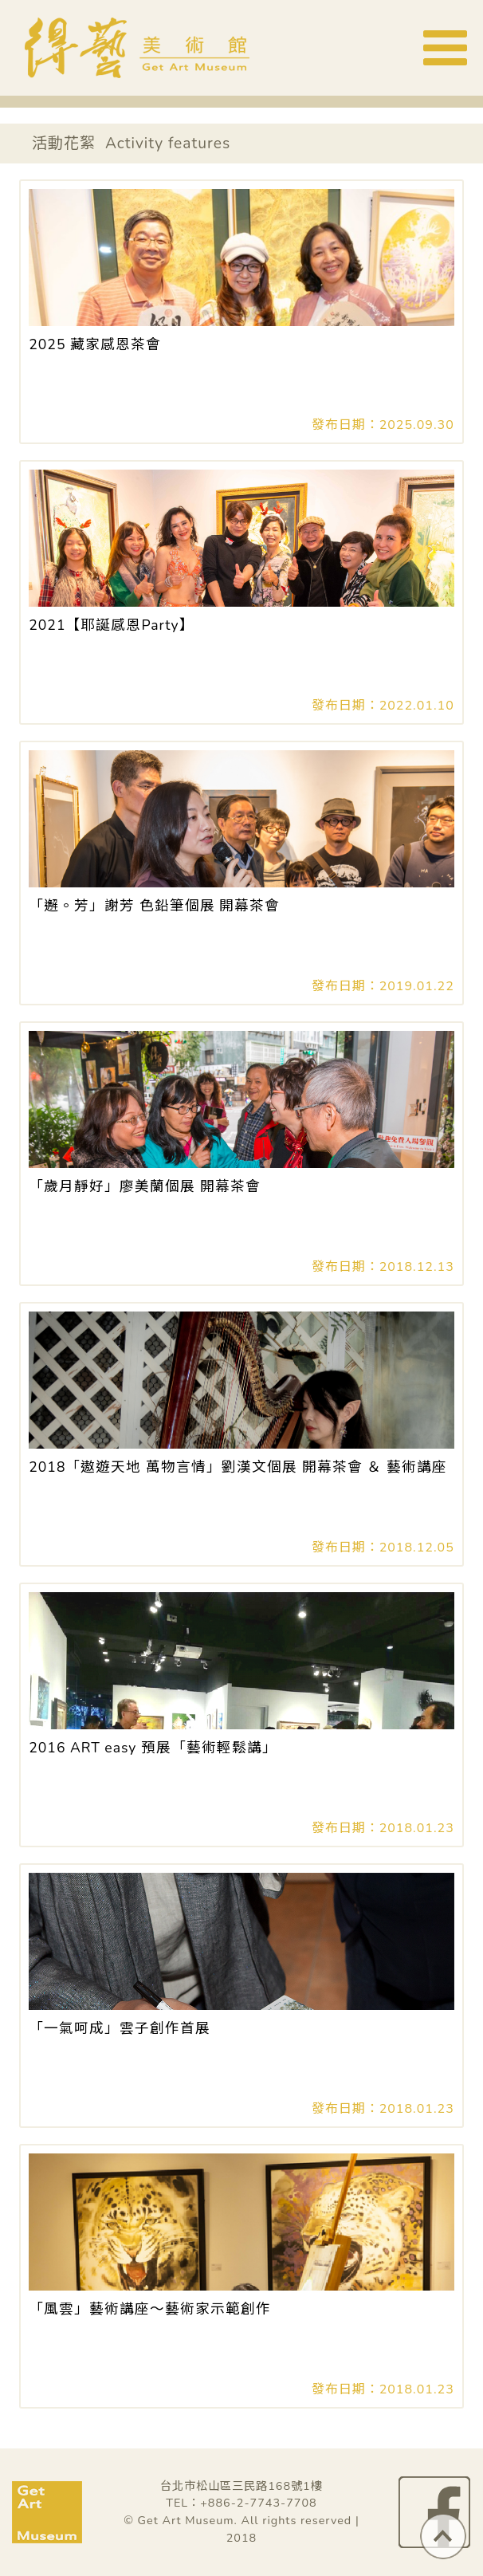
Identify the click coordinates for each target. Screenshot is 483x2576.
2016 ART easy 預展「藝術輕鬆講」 (153, 1747)
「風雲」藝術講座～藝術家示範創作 (150, 2308)
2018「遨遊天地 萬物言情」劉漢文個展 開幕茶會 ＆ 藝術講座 (237, 1467)
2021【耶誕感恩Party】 (111, 625)
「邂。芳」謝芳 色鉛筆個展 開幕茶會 (154, 905)
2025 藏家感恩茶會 (95, 344)
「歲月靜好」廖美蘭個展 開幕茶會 (145, 1186)
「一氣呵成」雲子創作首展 (119, 2028)
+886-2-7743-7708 (258, 2503)
